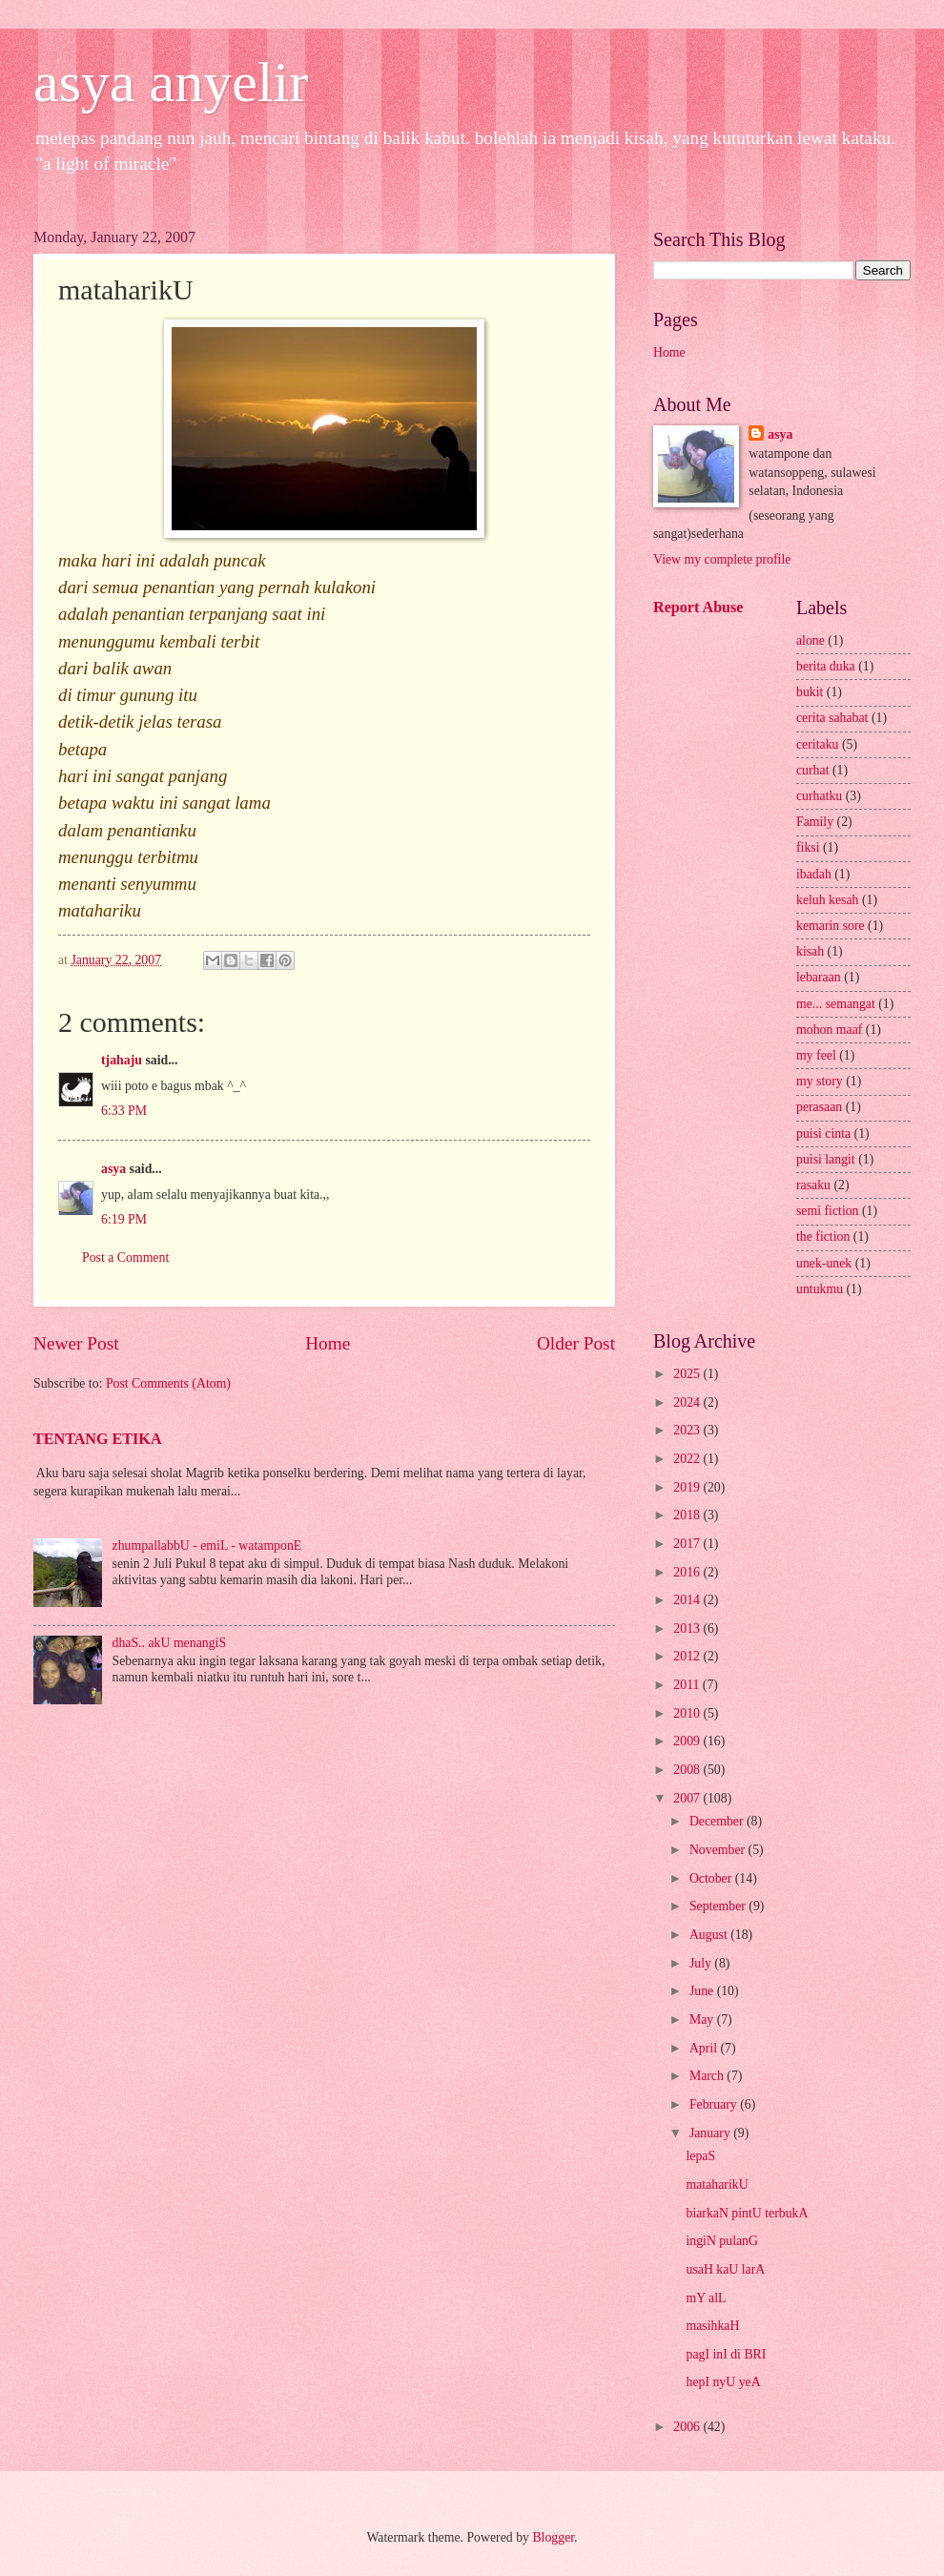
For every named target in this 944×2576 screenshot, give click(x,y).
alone (810, 640)
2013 (688, 1628)
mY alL (706, 2298)
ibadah (813, 874)
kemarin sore (830, 925)
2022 (688, 1459)
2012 (688, 1656)
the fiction (823, 1236)
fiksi (808, 847)
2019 (688, 1487)
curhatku (819, 796)
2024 (688, 1402)
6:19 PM (124, 1219)
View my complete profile (721, 559)
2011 (688, 1685)
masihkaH (712, 2325)
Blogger (553, 2537)
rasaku (813, 1185)
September (719, 1906)
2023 (688, 1430)
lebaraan (818, 977)
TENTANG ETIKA (97, 1439)
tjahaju (121, 1060)
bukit (809, 692)
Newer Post (76, 1343)
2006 (688, 2427)
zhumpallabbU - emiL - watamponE (207, 1545)
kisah (810, 951)
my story (819, 1081)
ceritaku (817, 744)
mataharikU (717, 2184)
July (701, 1963)
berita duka (825, 666)
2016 (688, 1572)
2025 (688, 1374)
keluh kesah (827, 900)
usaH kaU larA (725, 2269)
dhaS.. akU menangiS (170, 1643)
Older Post (576, 1343)
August (709, 1934)
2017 (688, 1543)
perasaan (819, 1107)
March (708, 2076)
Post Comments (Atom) (168, 1383)
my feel (816, 1055)
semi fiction (827, 1211)
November (719, 1850)
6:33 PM (124, 1110)
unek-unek (824, 1263)
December (718, 1821)
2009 (688, 1741)
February (714, 2104)
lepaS (700, 2156)
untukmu (819, 1289)
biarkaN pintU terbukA (747, 2213)
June (703, 1991)
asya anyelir (170, 82)
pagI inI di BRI (726, 2354)
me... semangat (835, 1004)
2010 (688, 1713)
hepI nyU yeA (723, 2382)
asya (113, 1169)
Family (814, 821)
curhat (812, 770)
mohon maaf (829, 1029)
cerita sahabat (832, 718)
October (712, 1878)
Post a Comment (125, 1257)
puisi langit (825, 1159)
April (705, 2048)
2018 (688, 1515)
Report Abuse (698, 607)
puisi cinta (823, 1133)
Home (327, 1343)
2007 (688, 1798)
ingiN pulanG (722, 2241)
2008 (688, 1769)
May (703, 2019)
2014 (688, 1600)
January (711, 2133)
